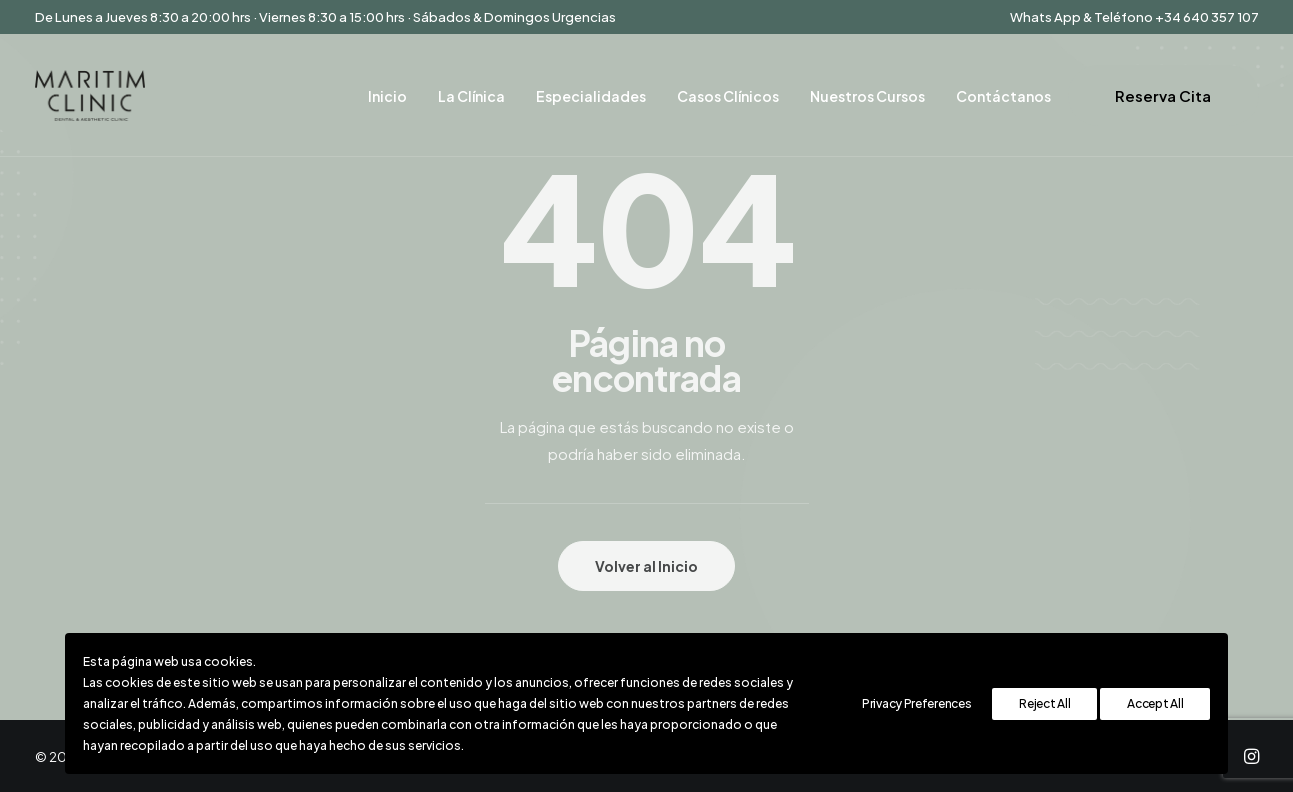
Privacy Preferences (916, 703)
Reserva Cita (1163, 95)
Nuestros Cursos (867, 96)
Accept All (1155, 703)
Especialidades (591, 96)
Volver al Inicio (646, 566)
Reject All (1044, 703)
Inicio (387, 96)
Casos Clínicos (728, 96)
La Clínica (471, 96)
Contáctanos (1003, 96)
